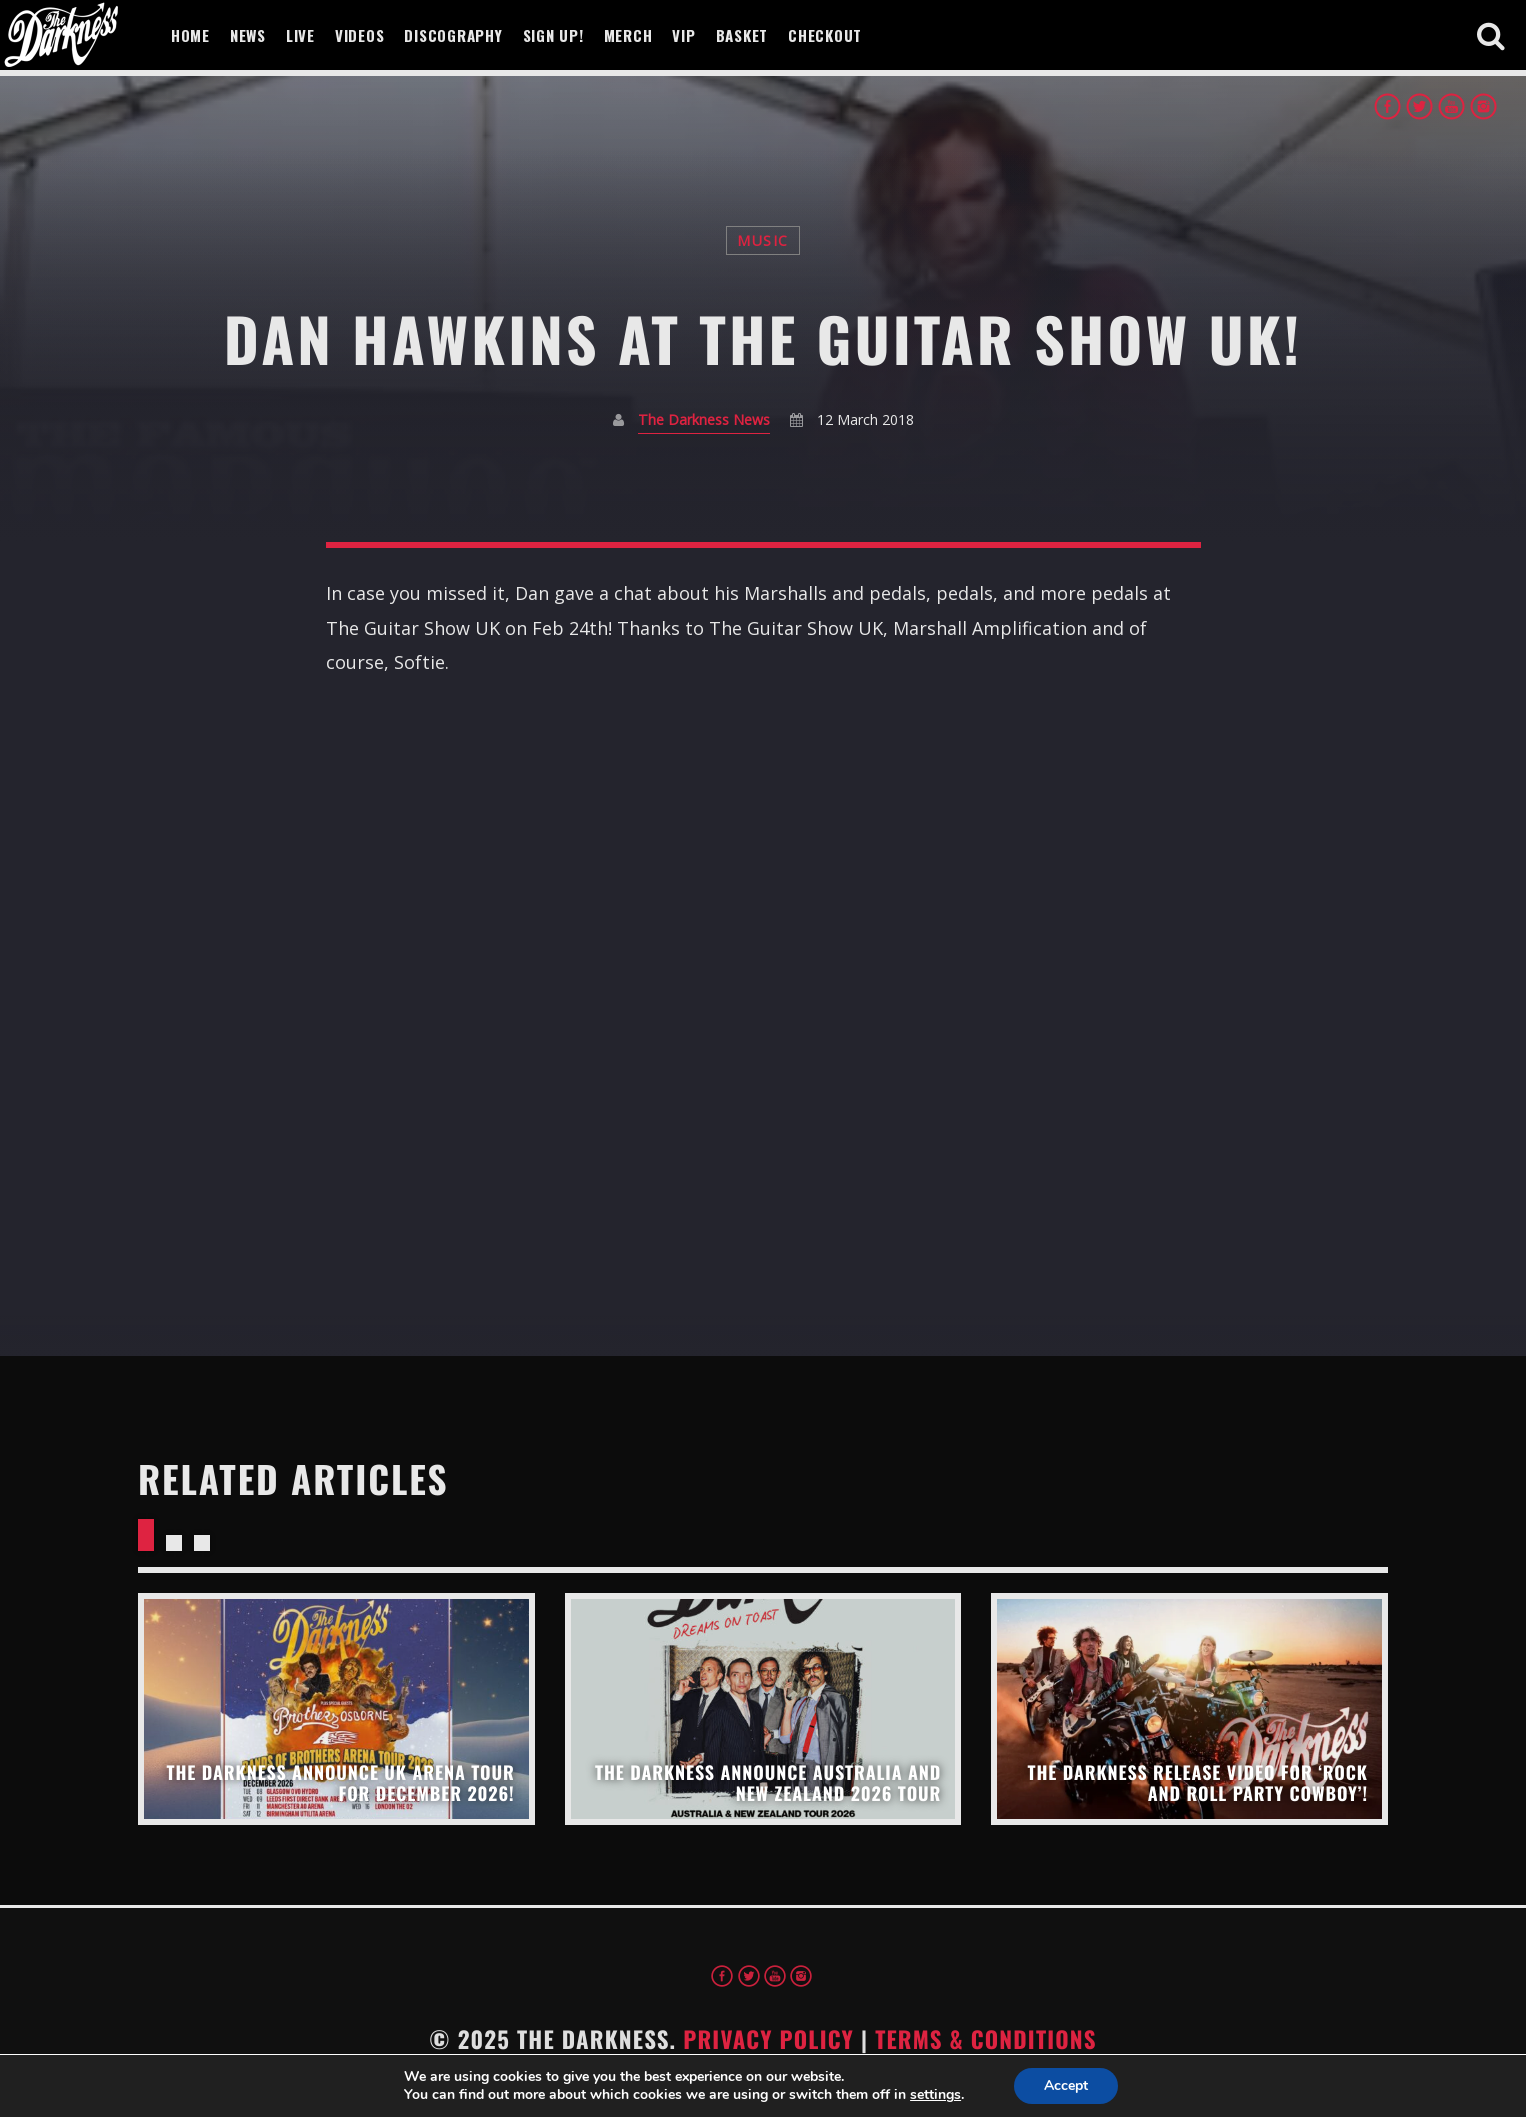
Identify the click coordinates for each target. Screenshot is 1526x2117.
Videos (360, 35)
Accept (1066, 2085)
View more (336, 1708)
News (248, 35)
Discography (453, 35)
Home (190, 35)
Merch (628, 35)
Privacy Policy (768, 2039)
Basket (742, 35)
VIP (683, 35)
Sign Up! (553, 35)
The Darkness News (704, 419)
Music (762, 240)
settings (935, 2095)
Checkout (825, 35)
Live (300, 35)
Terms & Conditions (986, 2039)
